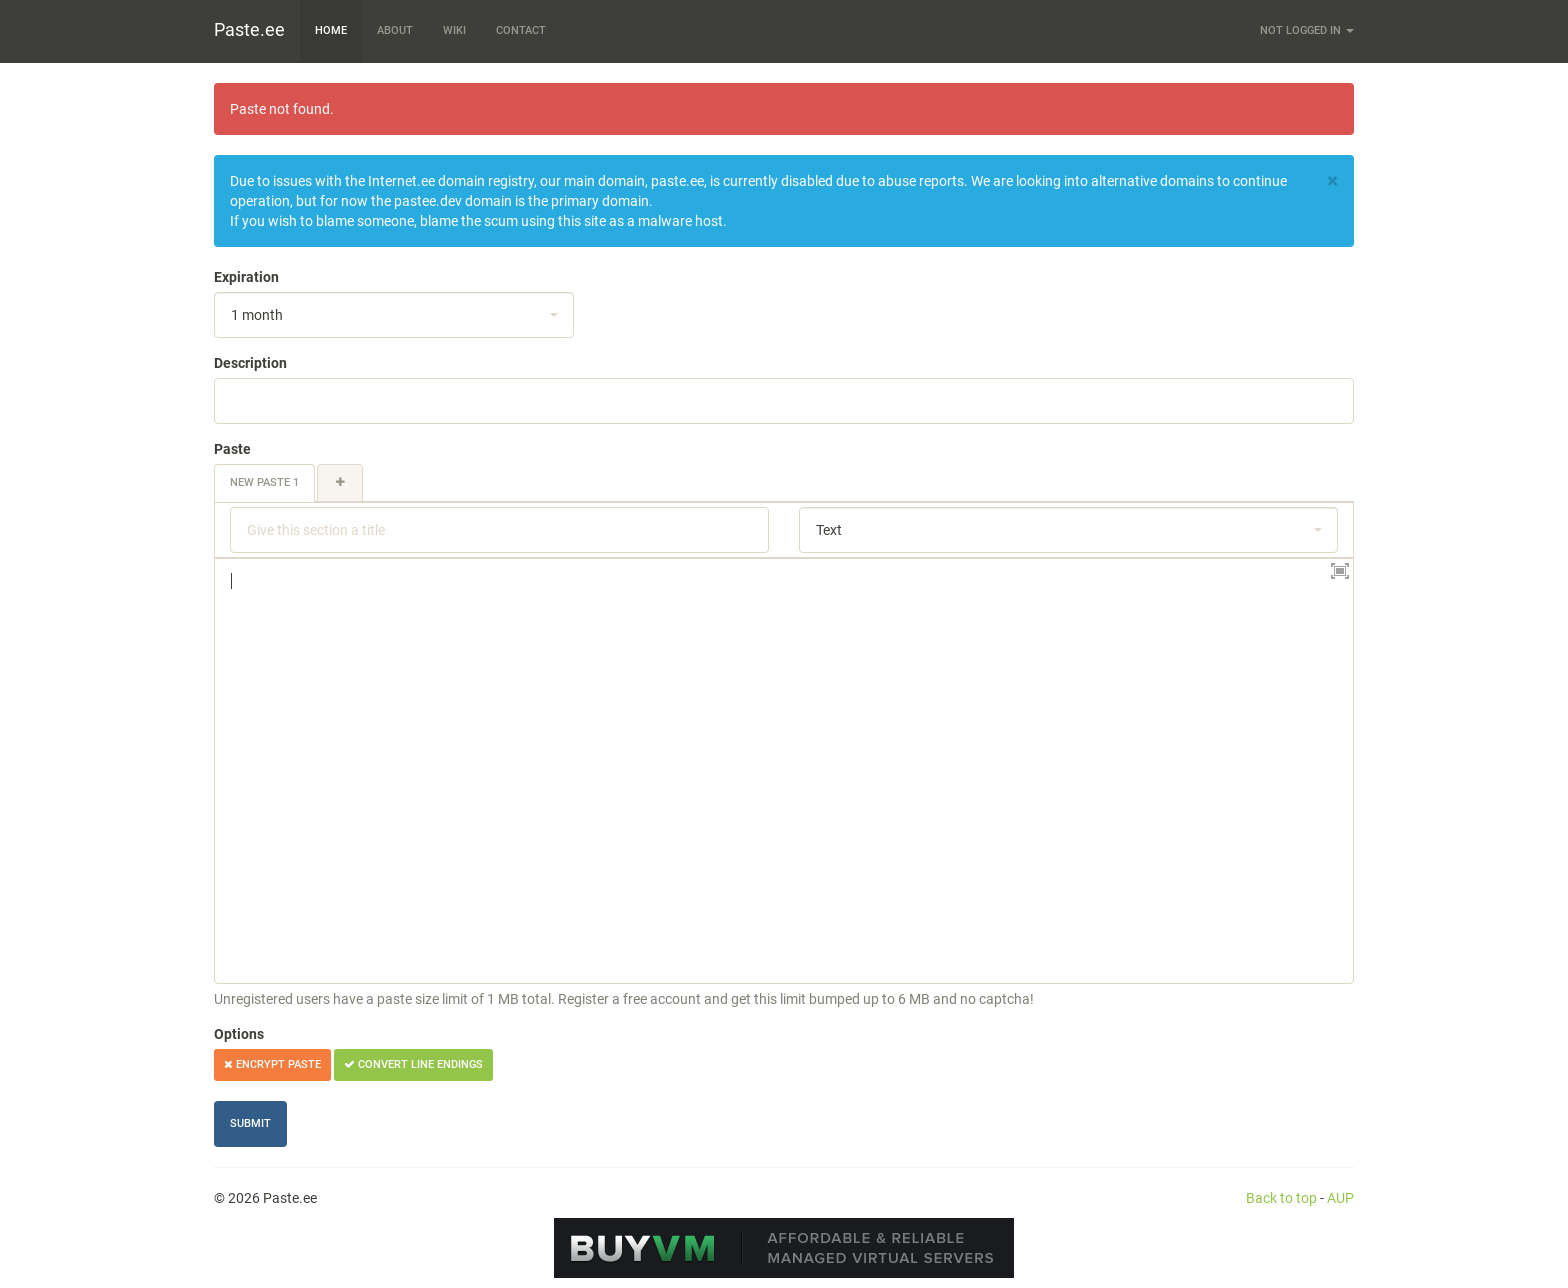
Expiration (246, 277)
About (395, 30)
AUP (1340, 1198)
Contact (521, 30)
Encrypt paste (272, 1064)
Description (250, 363)
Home (331, 30)
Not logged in (1307, 30)
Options (239, 1034)
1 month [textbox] (257, 315)
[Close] (1332, 181)
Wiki (454, 30)
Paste (232, 449)
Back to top (1281, 1198)
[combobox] (394, 315)
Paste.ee (249, 29)
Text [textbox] (829, 530)
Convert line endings (413, 1064)
